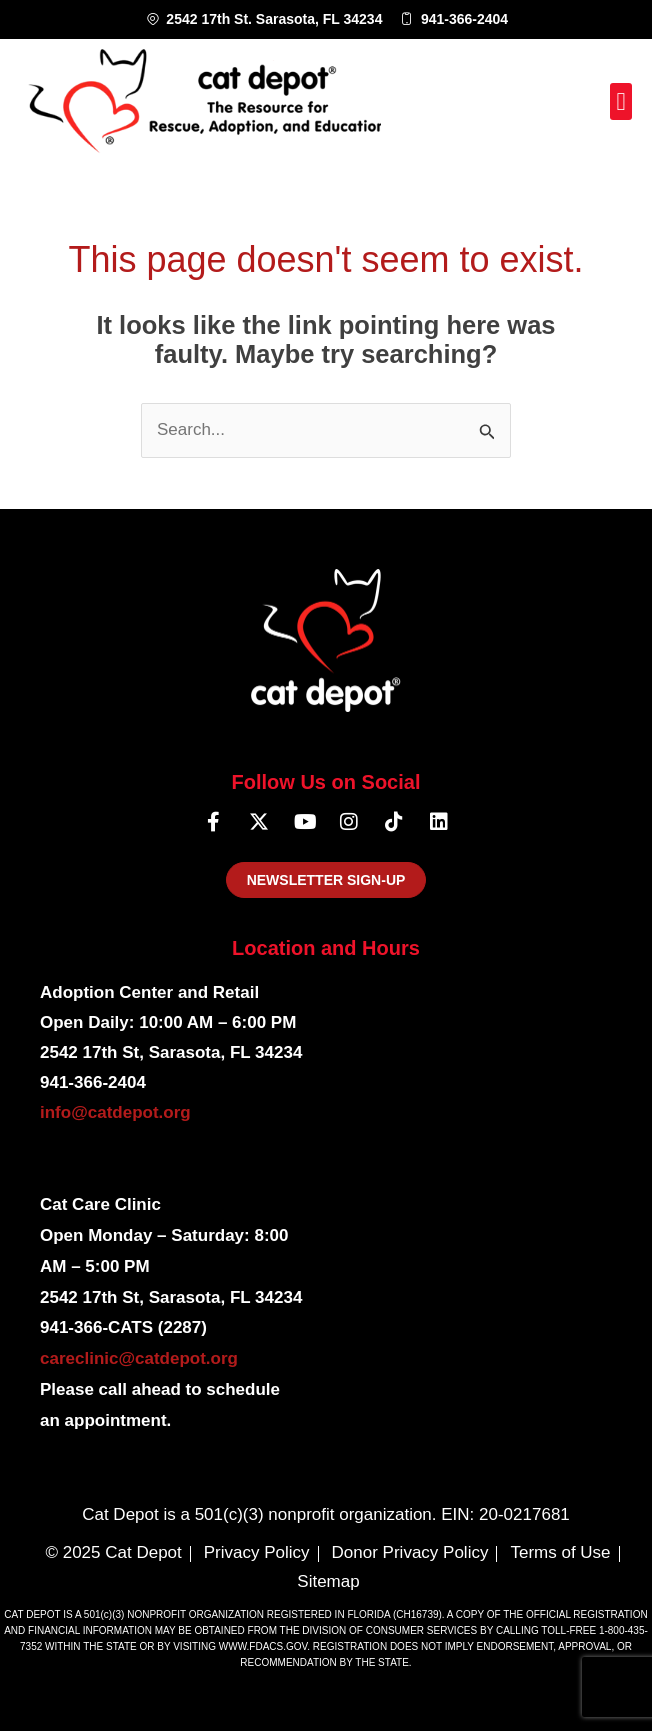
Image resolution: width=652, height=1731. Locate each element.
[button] (621, 102)
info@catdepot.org (115, 1112)
